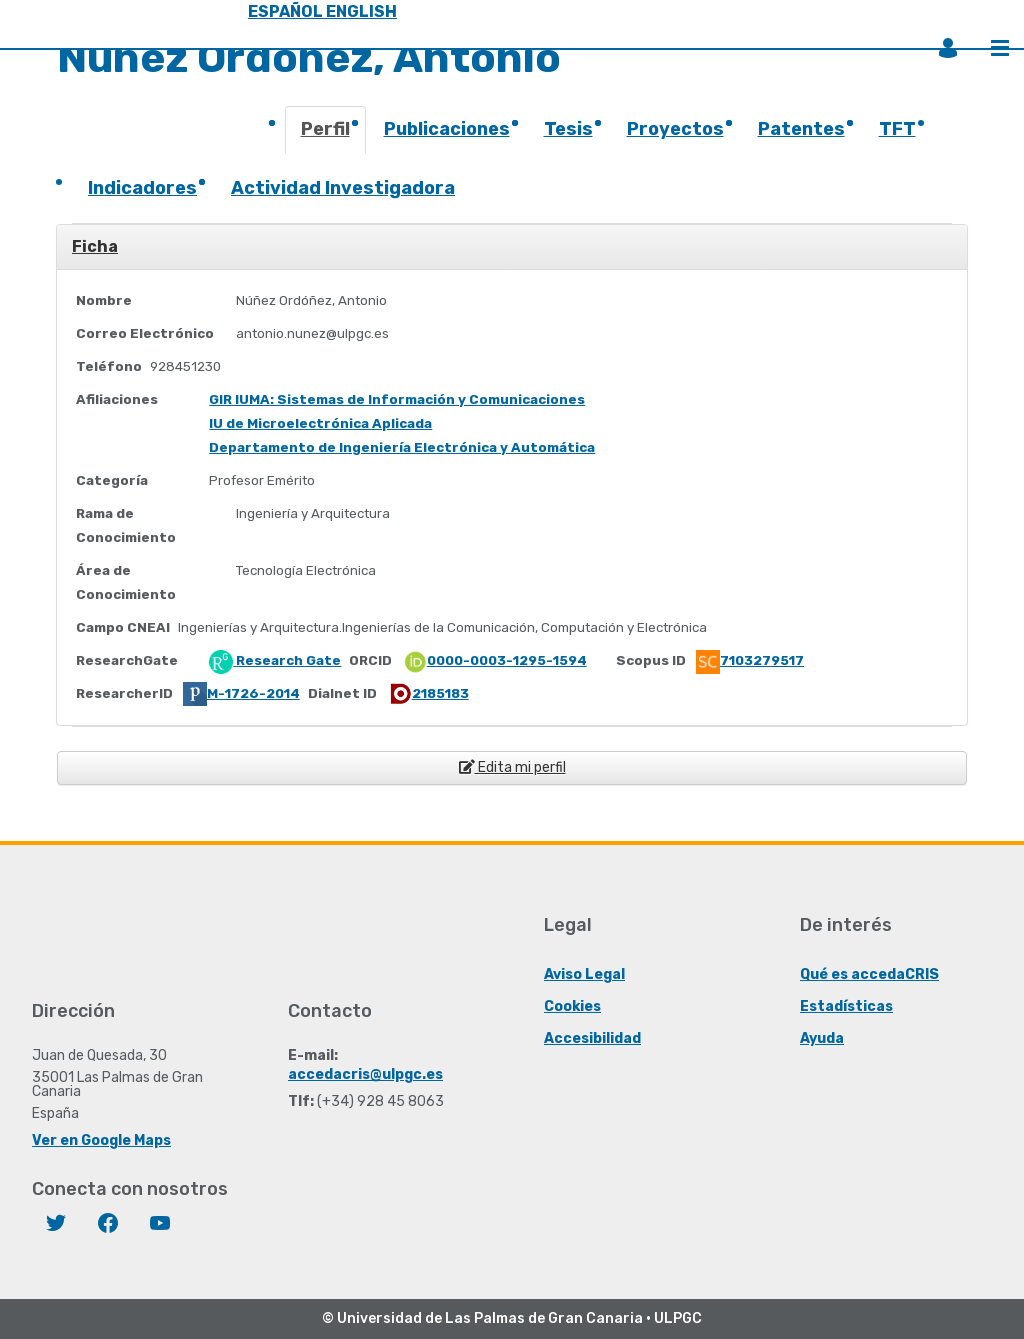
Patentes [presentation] (801, 129)
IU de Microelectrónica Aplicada (320, 423)
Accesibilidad (592, 1038)
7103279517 (750, 660)
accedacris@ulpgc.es (365, 1074)
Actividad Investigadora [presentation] (343, 188)
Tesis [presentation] (568, 129)
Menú (1000, 48)
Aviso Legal (584, 974)
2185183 (428, 693)
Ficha (95, 246)
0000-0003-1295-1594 (495, 660)
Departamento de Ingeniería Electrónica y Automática (402, 447)
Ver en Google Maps (101, 1140)
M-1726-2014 (241, 693)
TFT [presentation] (897, 129)
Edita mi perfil (512, 767)
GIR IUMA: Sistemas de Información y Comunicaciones (397, 399)
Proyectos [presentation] (675, 129)
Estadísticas (846, 1006)
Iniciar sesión (948, 48)
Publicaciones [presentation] (447, 129)
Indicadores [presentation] (142, 188)
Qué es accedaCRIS (869, 974)
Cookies (572, 1006)
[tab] (326, 136)
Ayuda (822, 1038)
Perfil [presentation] (325, 129)
